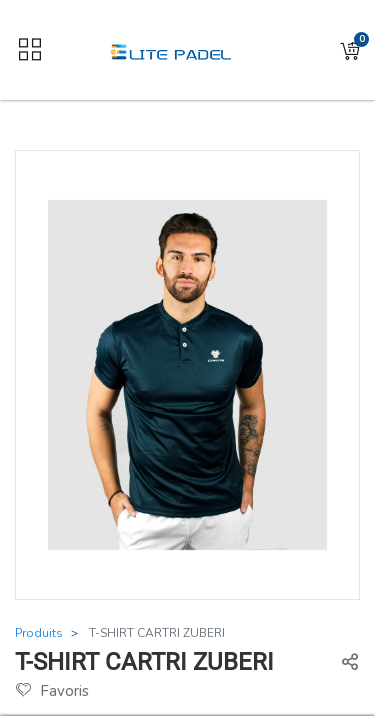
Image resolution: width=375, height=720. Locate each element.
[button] (350, 50)
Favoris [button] (52, 691)
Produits (39, 633)
